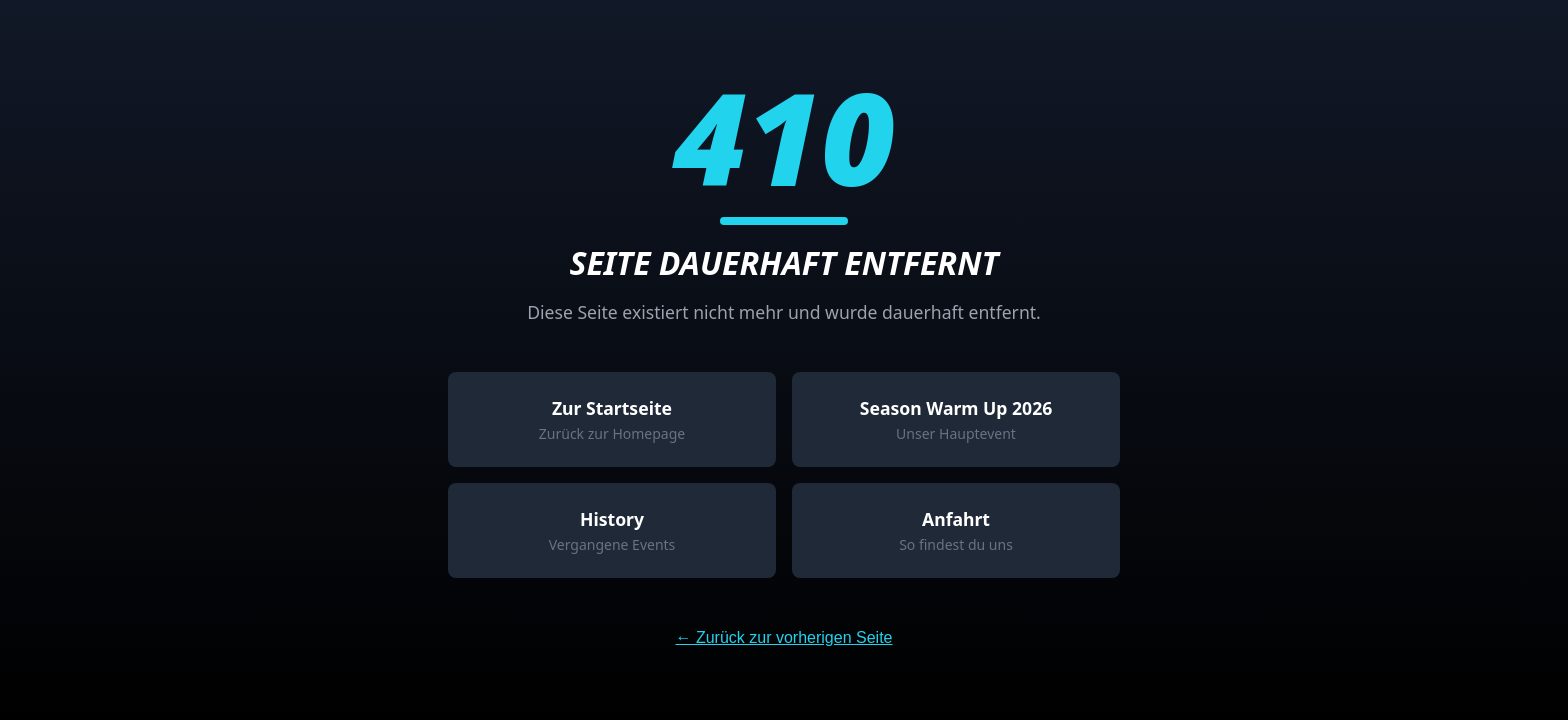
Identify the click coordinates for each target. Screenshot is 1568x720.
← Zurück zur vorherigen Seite (784, 637)
